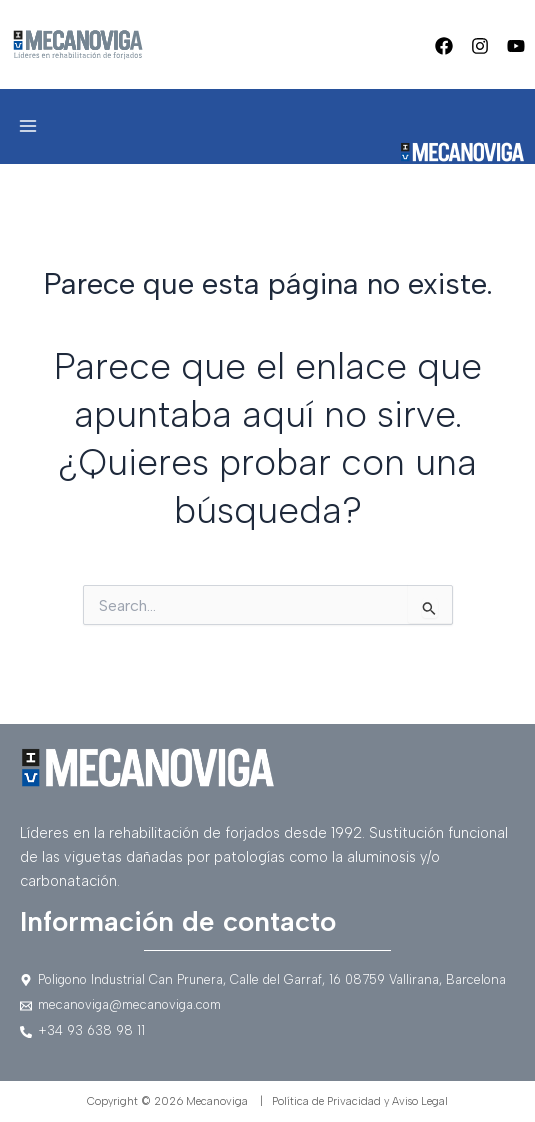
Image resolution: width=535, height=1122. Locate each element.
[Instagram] (480, 46)
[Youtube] (516, 46)
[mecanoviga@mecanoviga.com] (267, 1005)
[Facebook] (444, 46)
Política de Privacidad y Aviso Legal (360, 1101)
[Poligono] (267, 980)
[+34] (267, 1031)
